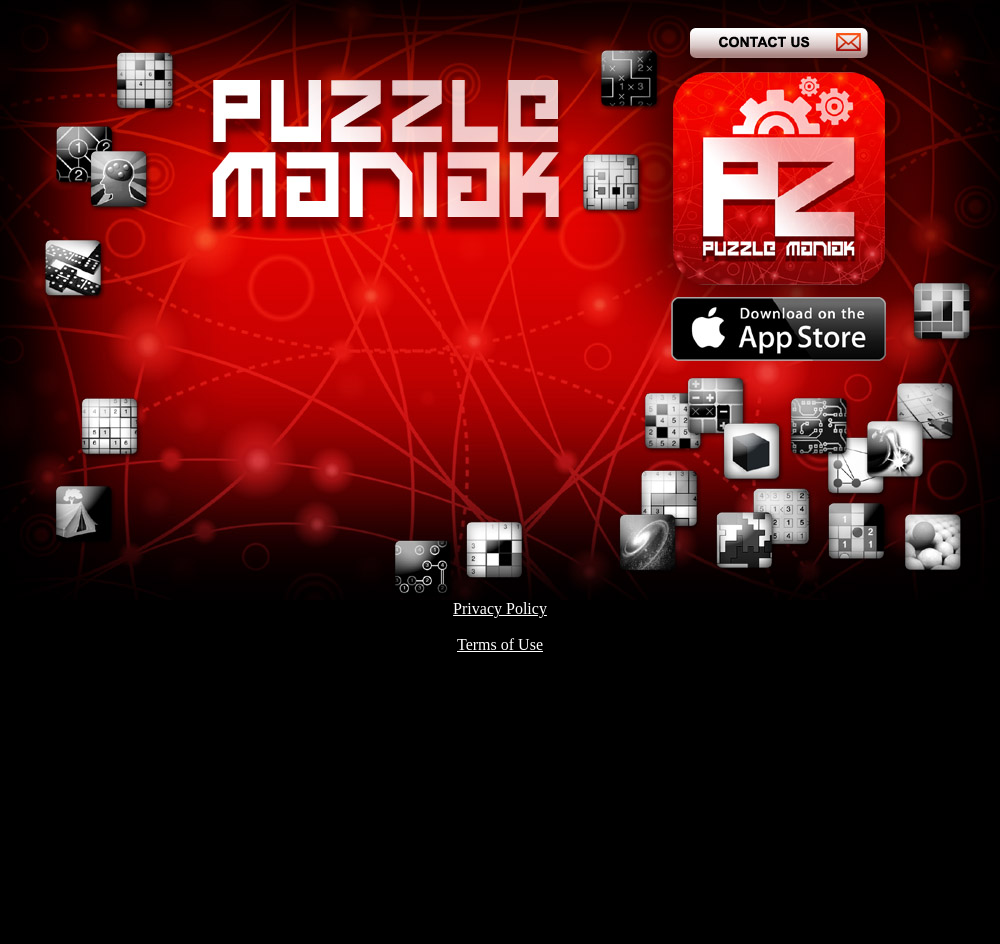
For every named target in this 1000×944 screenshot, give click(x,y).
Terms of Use (500, 644)
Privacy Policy (500, 608)
